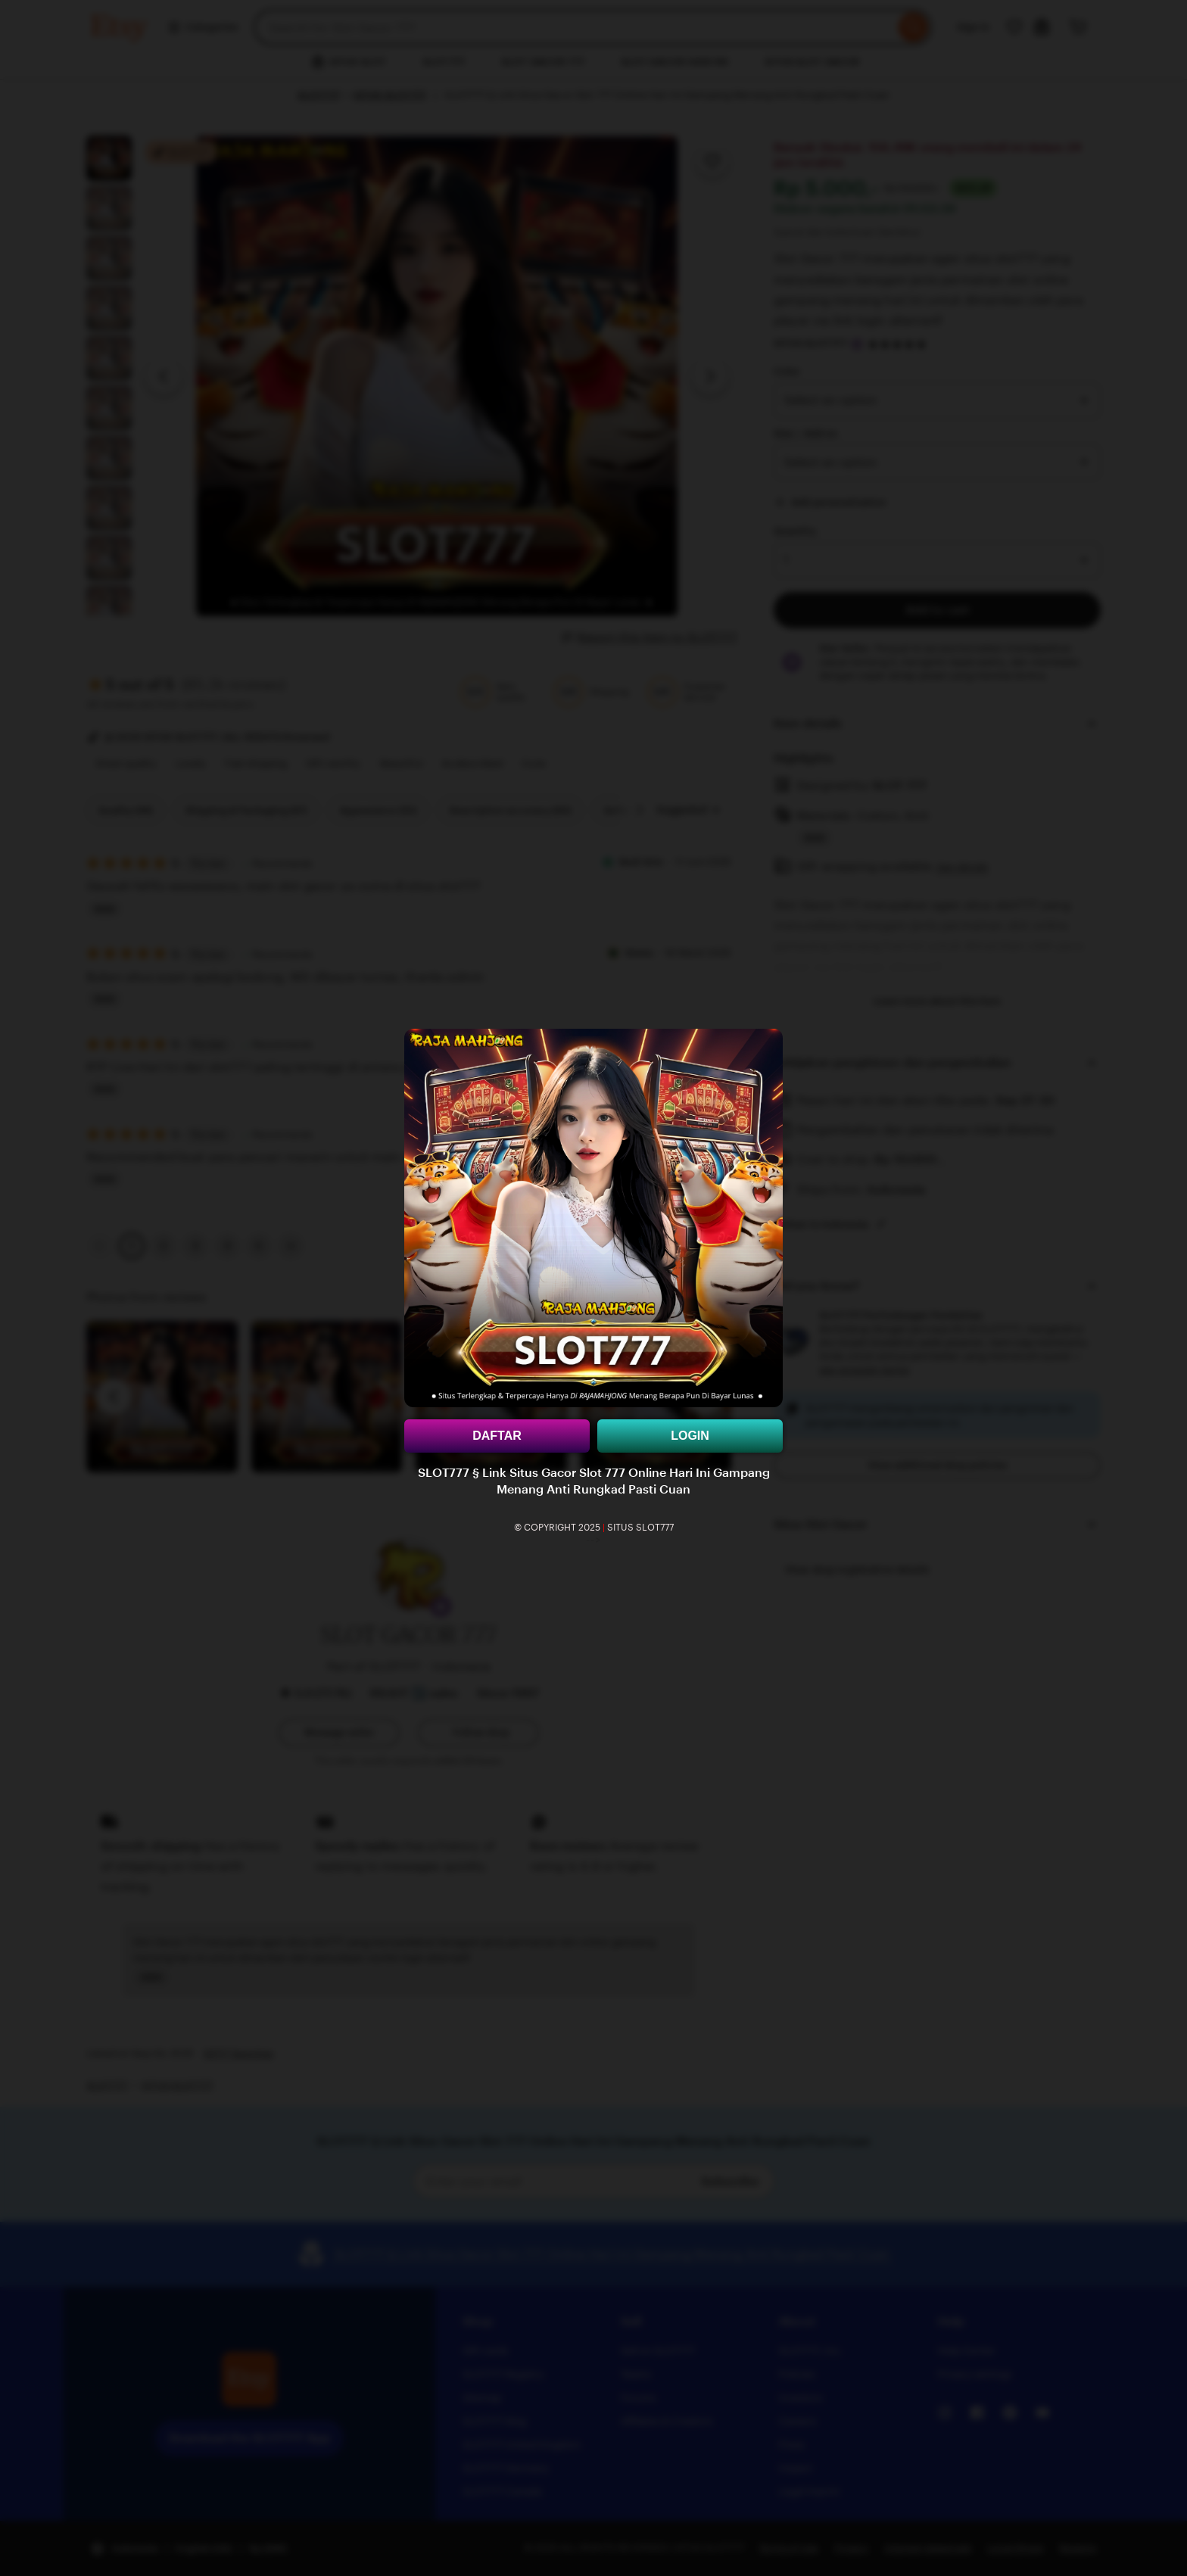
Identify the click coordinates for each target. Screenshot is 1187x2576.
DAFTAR (497, 1435)
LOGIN (690, 1435)
